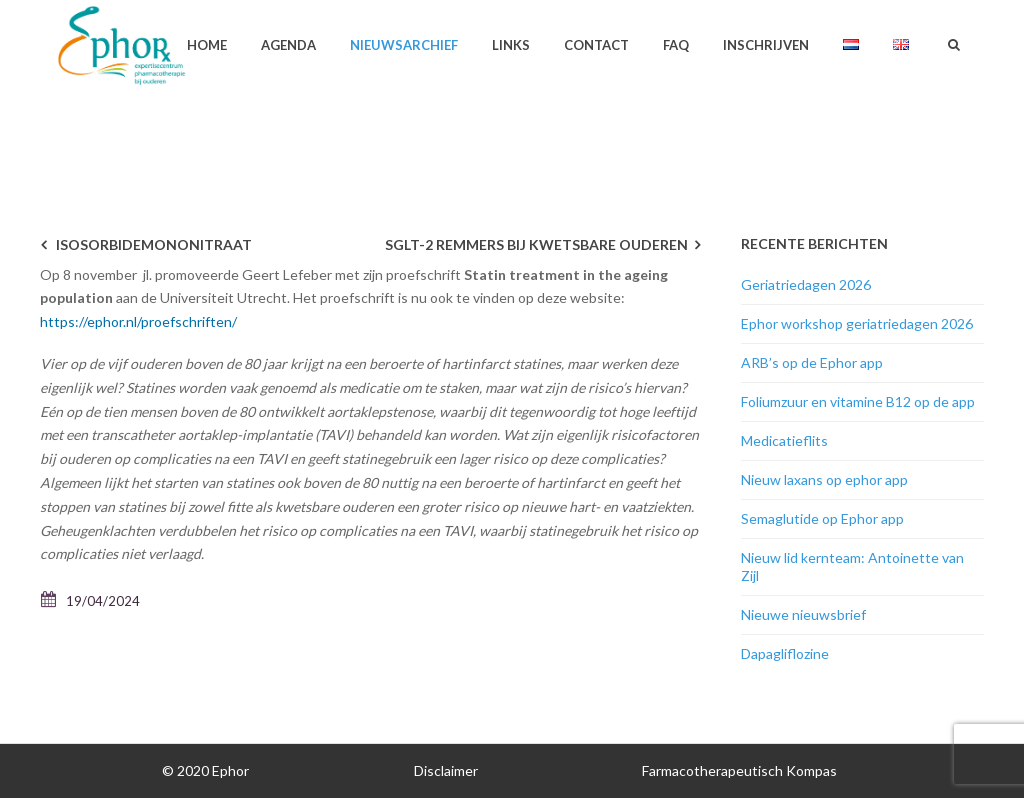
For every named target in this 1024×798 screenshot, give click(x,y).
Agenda (288, 45)
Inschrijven (766, 45)
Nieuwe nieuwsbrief (803, 614)
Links (511, 45)
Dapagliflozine (785, 653)
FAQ (676, 45)
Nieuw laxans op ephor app (824, 479)
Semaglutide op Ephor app (822, 518)
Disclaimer (446, 770)
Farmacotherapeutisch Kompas (739, 770)
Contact (596, 45)
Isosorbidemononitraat (154, 244)
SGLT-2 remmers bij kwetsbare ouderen (536, 244)
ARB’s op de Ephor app (812, 362)
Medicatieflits (784, 440)
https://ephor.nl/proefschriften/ (138, 321)
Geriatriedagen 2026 (806, 284)
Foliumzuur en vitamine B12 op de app (858, 401)
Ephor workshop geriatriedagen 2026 (857, 323)
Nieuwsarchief (404, 45)
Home (207, 45)
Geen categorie (725, 125)
